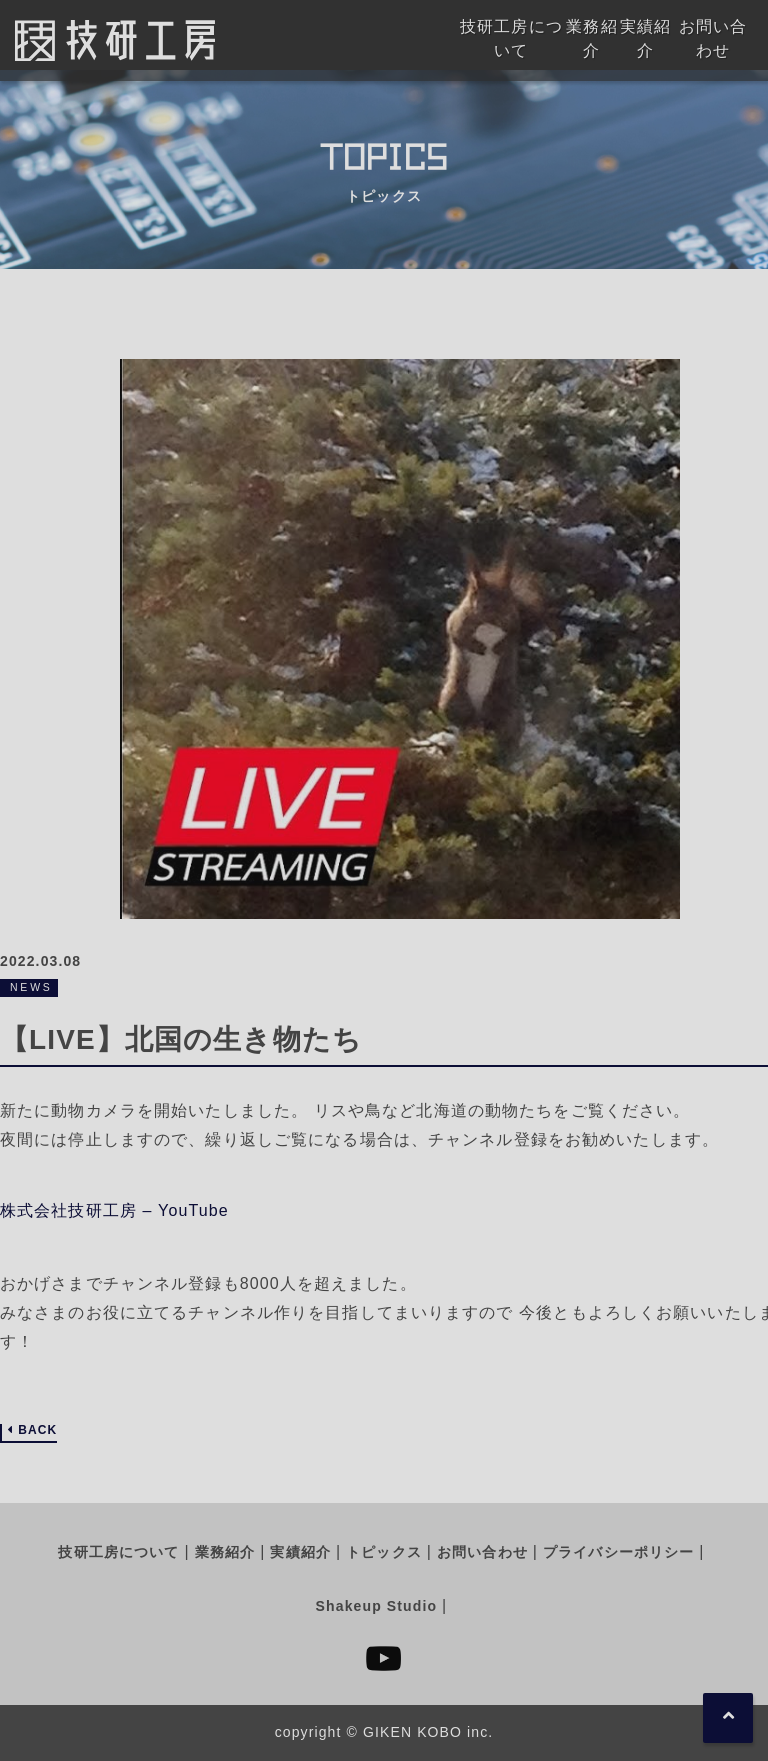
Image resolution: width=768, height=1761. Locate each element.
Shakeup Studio (376, 1606)
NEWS (31, 987)
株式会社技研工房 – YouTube (114, 1210)
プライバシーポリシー (618, 1552)
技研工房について (118, 1552)
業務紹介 (225, 1552)
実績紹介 (300, 1552)
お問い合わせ (482, 1552)
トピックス (384, 1552)
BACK (37, 1430)
